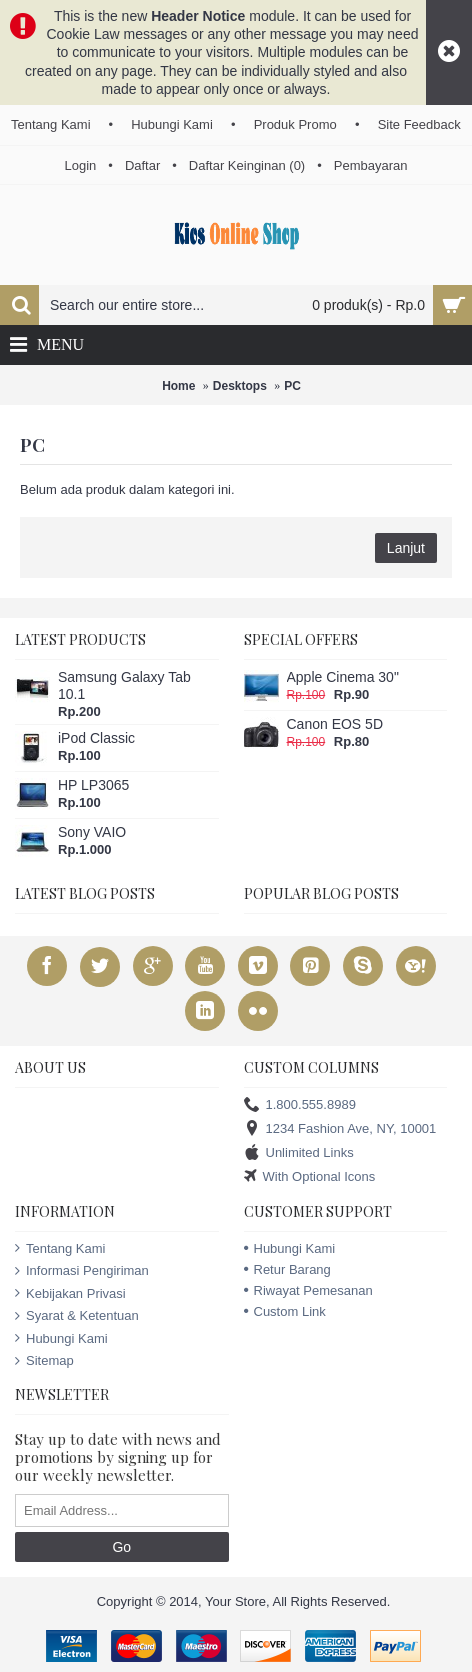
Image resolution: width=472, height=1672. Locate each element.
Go (121, 1547)
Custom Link (285, 1311)
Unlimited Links (299, 1153)
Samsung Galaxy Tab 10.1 (124, 685)
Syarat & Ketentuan (77, 1316)
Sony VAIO (92, 832)
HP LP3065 (93, 785)
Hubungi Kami (61, 1339)
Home (178, 386)
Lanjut (406, 548)
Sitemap (44, 1361)
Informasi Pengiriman (82, 1271)
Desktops (240, 386)
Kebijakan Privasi (70, 1294)
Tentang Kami (60, 1249)
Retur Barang (287, 1269)
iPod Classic (96, 738)
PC (292, 386)
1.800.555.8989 (300, 1105)
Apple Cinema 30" (343, 677)
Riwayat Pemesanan (308, 1290)
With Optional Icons (310, 1177)
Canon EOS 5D (335, 724)
